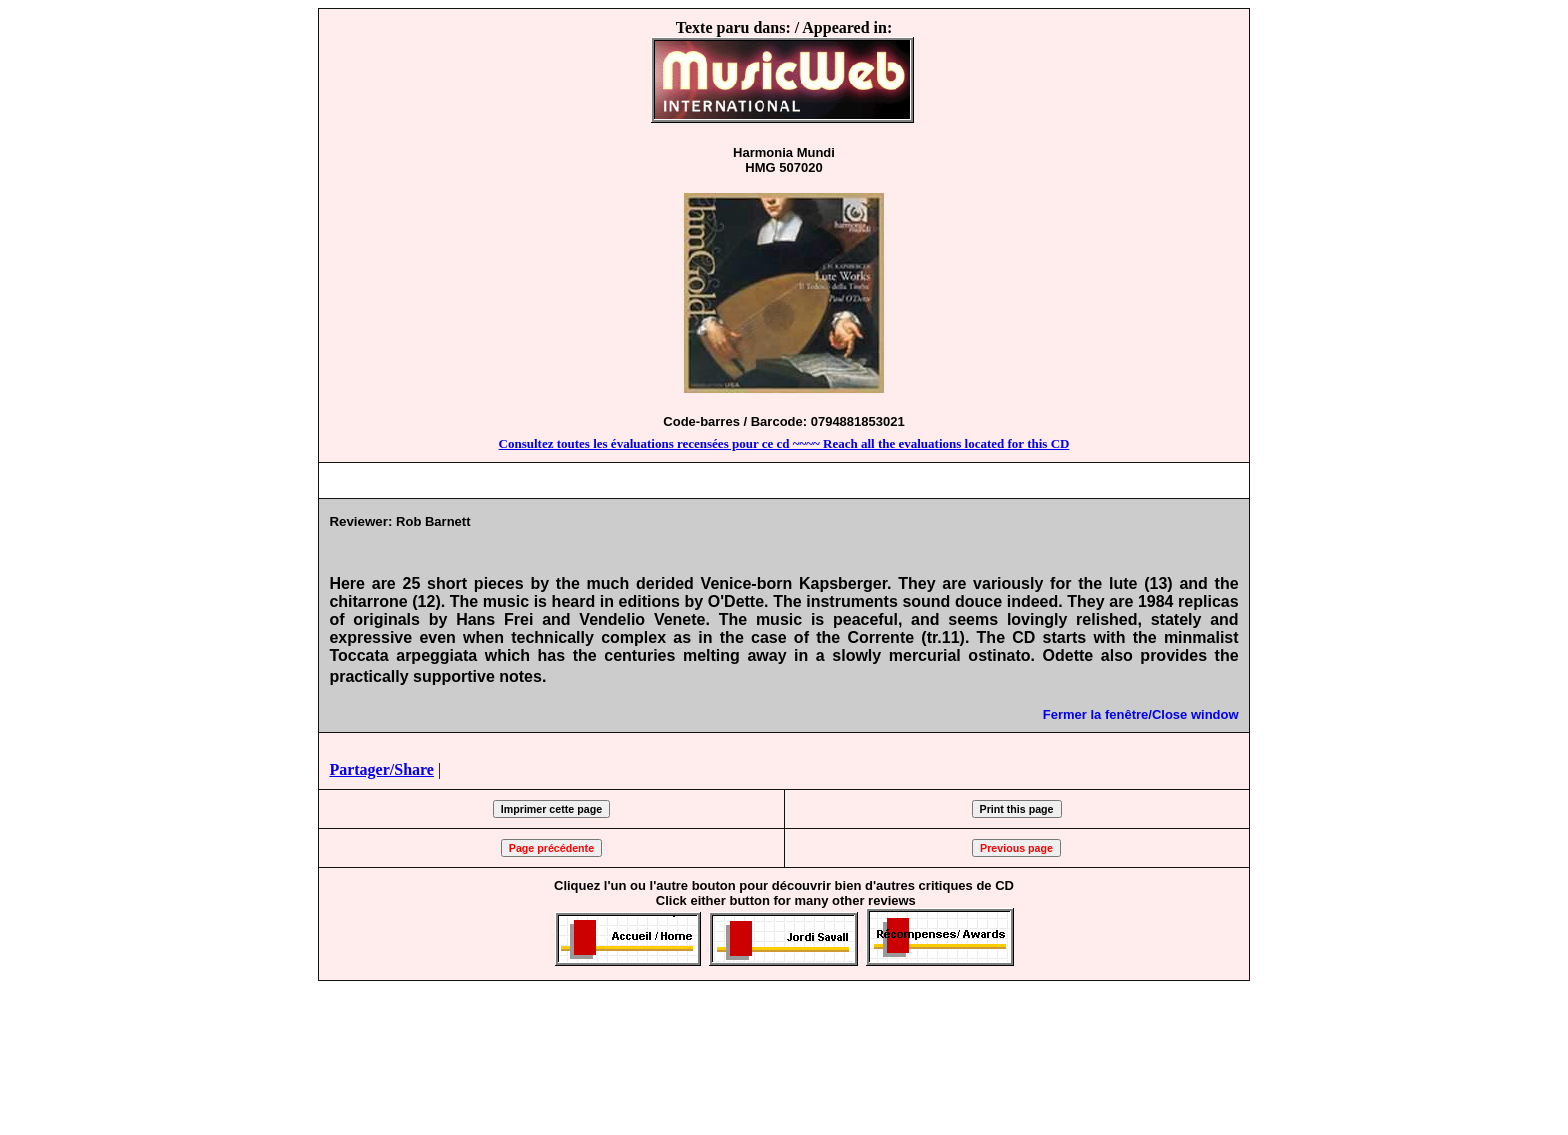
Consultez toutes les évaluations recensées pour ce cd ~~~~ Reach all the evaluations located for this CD (784, 443)
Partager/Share (381, 769)
